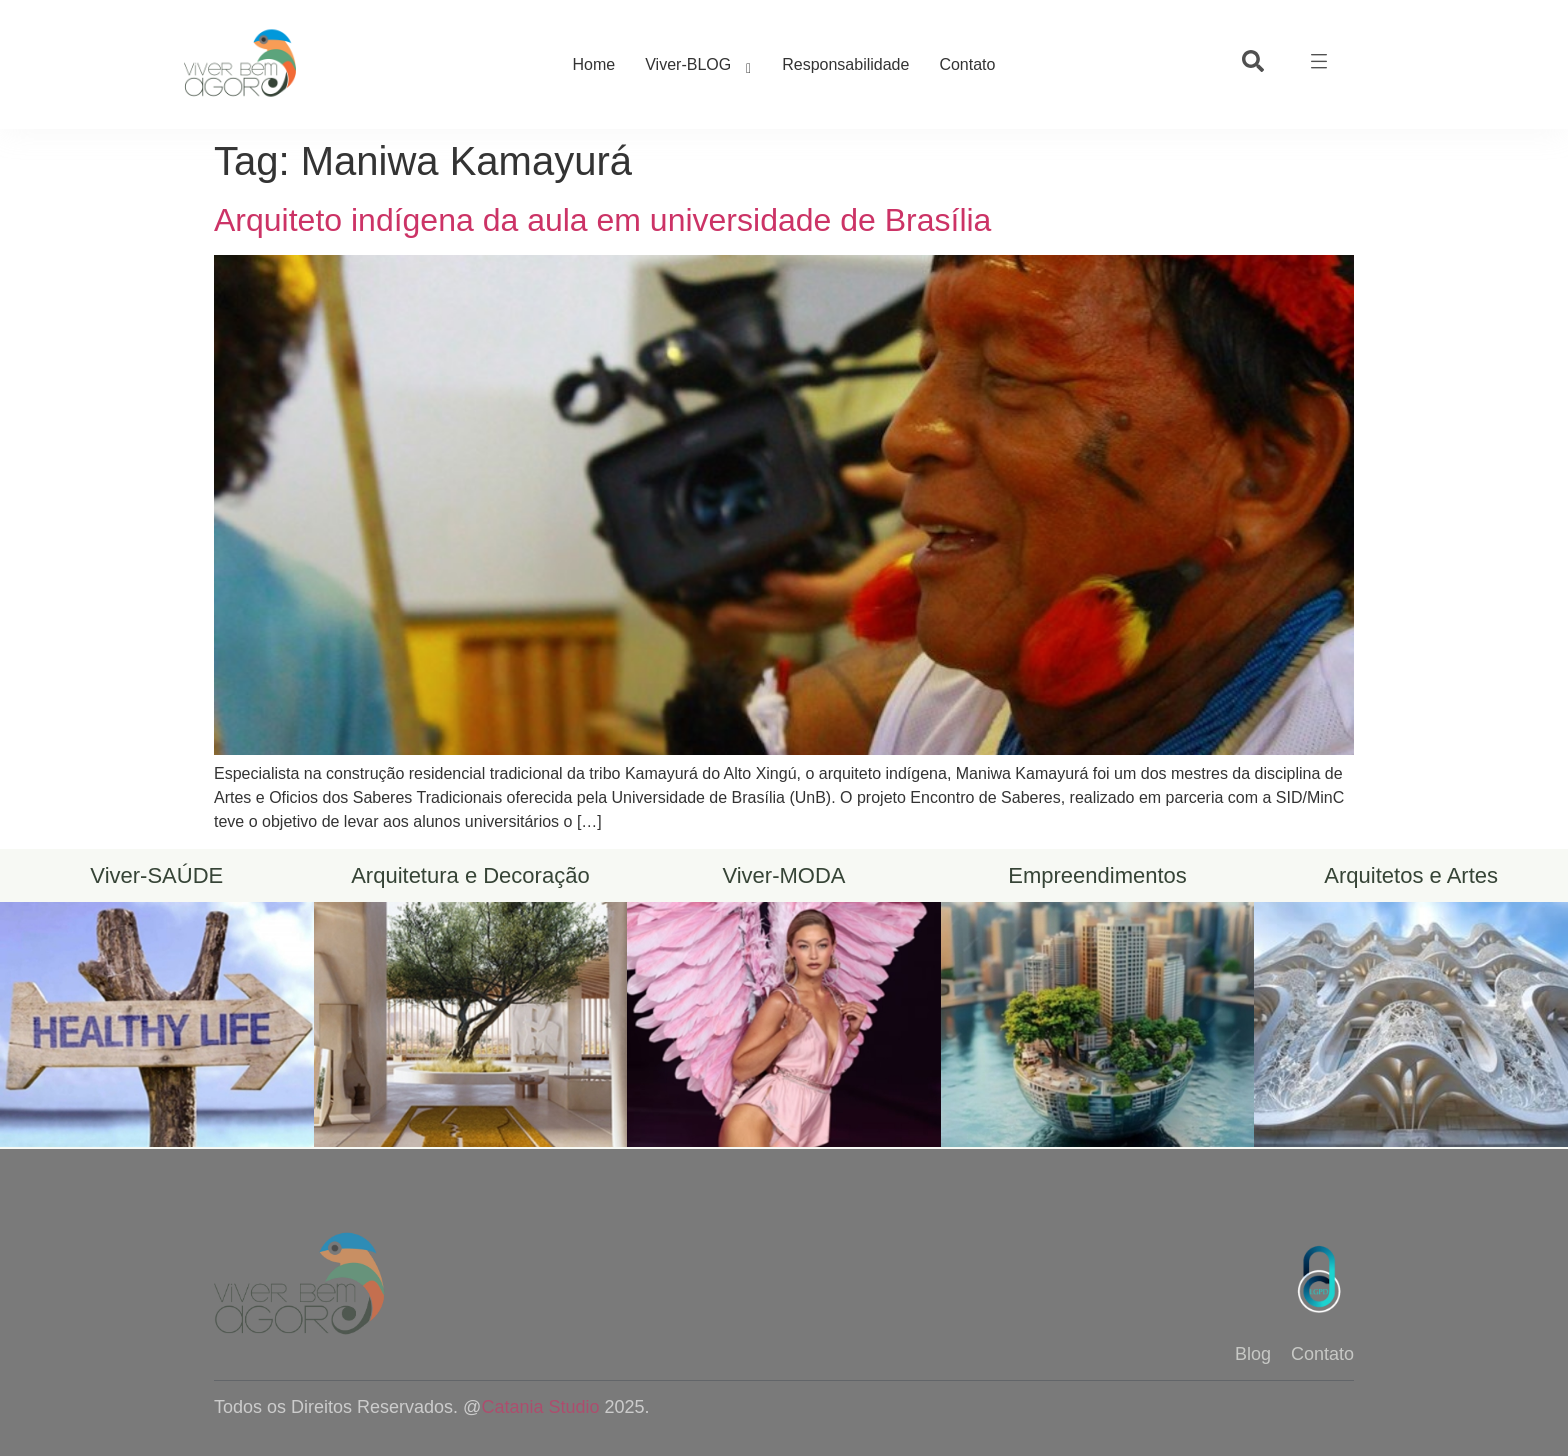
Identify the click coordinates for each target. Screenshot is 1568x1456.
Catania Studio (540, 1407)
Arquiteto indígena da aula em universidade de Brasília (602, 220)
